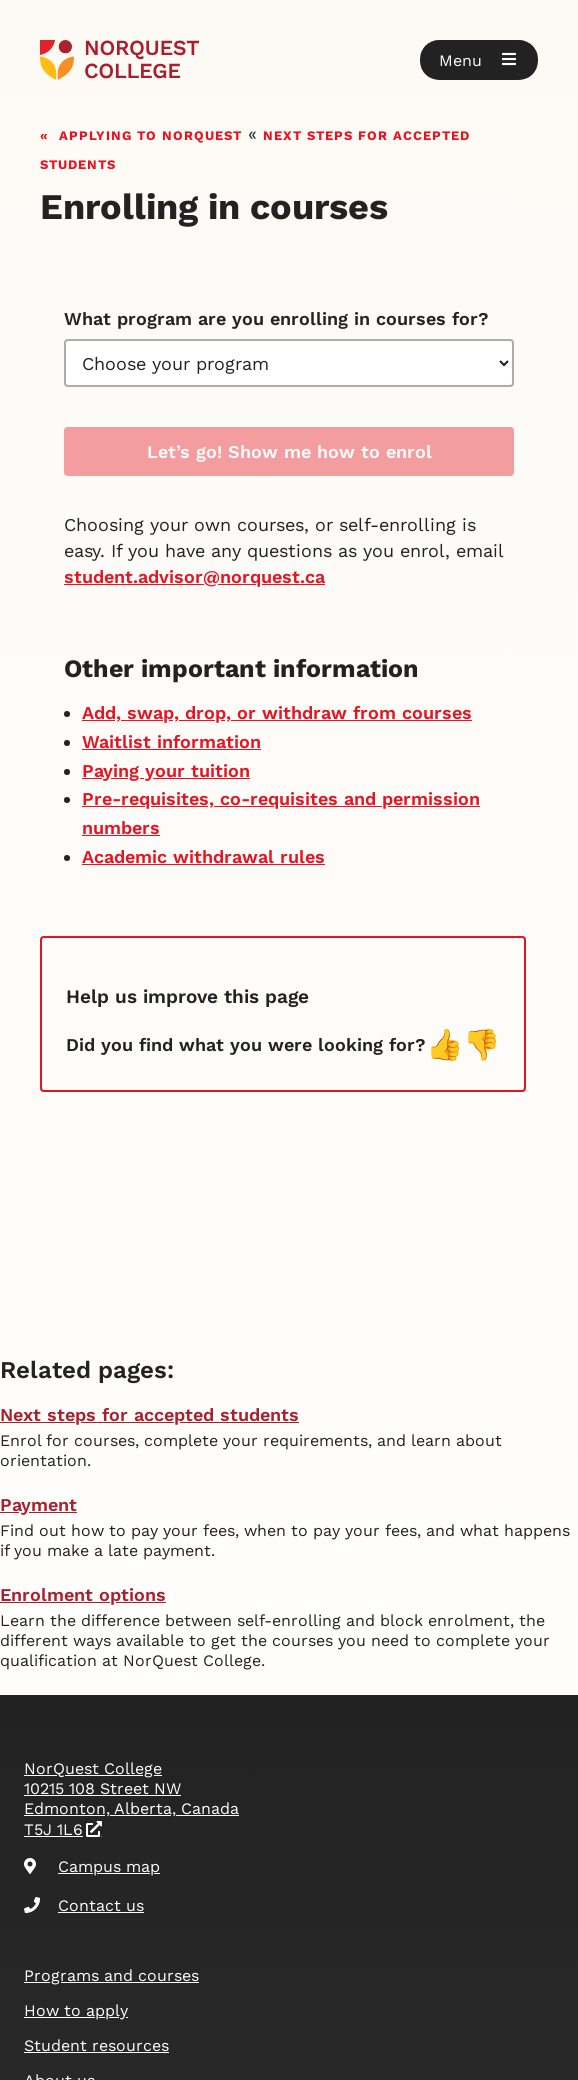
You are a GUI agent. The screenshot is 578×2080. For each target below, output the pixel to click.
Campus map (92, 1866)
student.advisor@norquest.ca (194, 576)
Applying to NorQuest (150, 133)
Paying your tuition (166, 770)
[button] (479, 60)
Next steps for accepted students (149, 1414)
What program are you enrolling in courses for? (276, 318)
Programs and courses (111, 1975)
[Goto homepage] (119, 60)
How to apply (76, 2010)
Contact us (84, 1905)
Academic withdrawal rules (203, 856)
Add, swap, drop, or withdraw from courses (277, 712)
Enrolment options (83, 1594)
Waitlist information (171, 741)
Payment (38, 1504)
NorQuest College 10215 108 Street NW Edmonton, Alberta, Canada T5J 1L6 (131, 1799)
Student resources (96, 2045)
